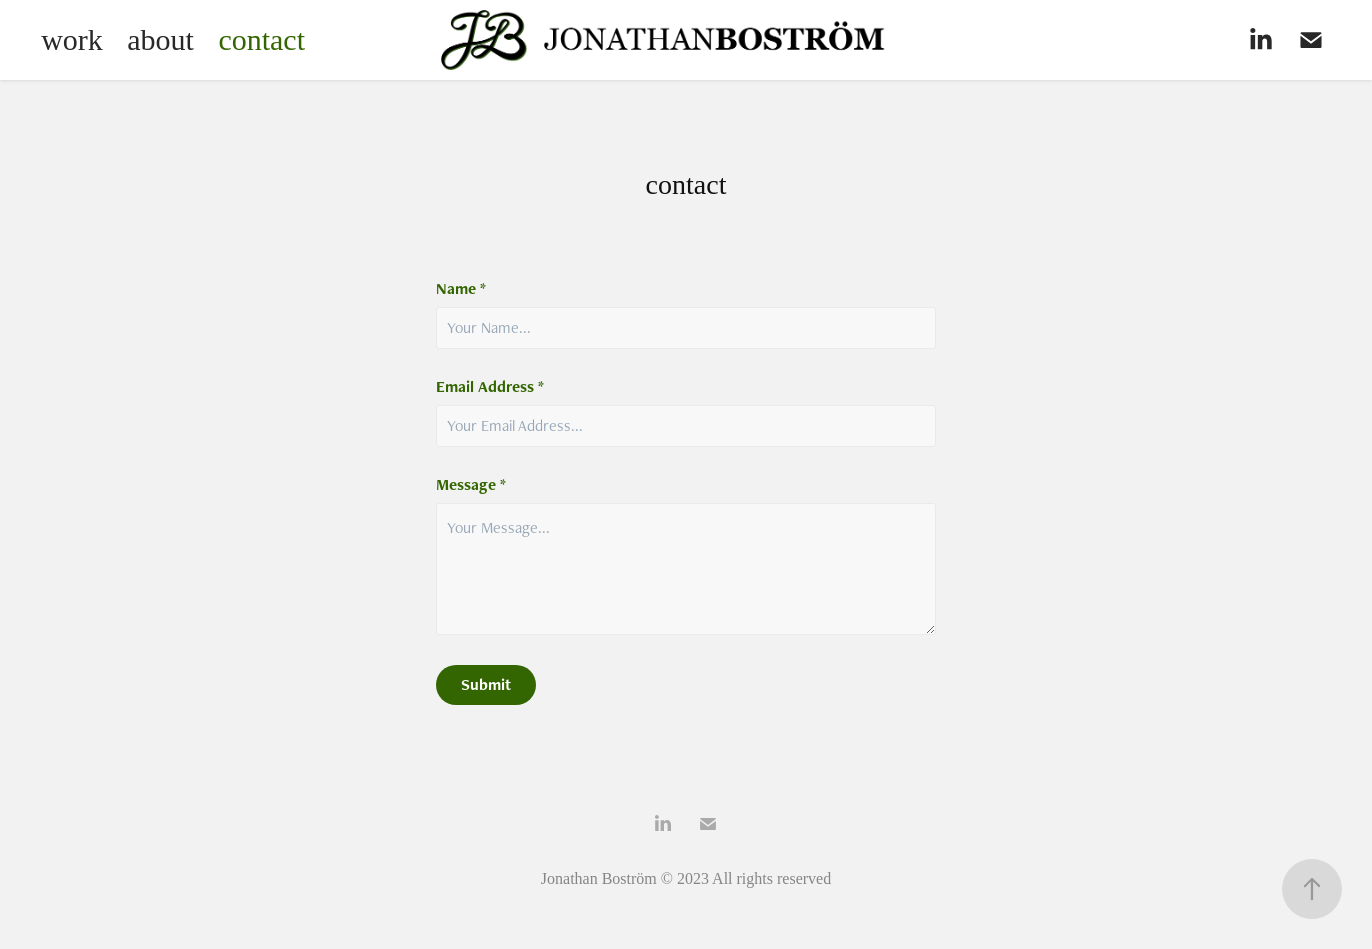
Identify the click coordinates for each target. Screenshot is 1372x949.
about (160, 39)
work (72, 39)
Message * (471, 485)
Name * (461, 289)
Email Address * (490, 387)
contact (261, 39)
